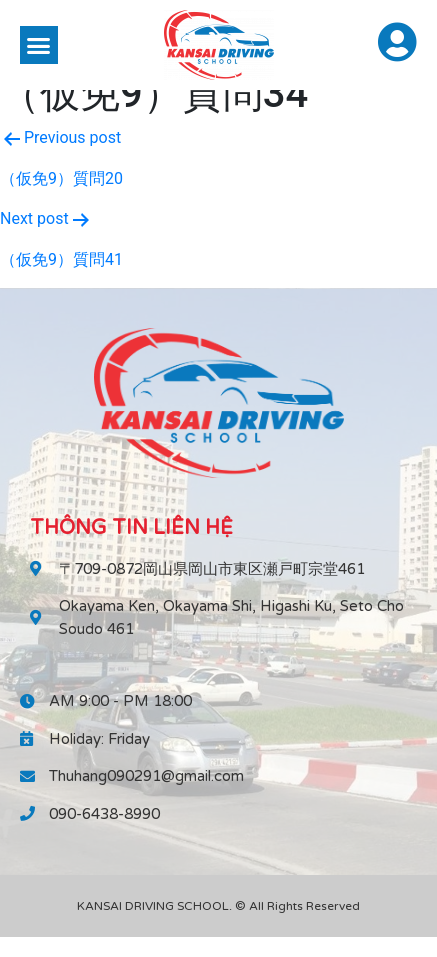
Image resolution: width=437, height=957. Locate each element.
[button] (39, 45)
